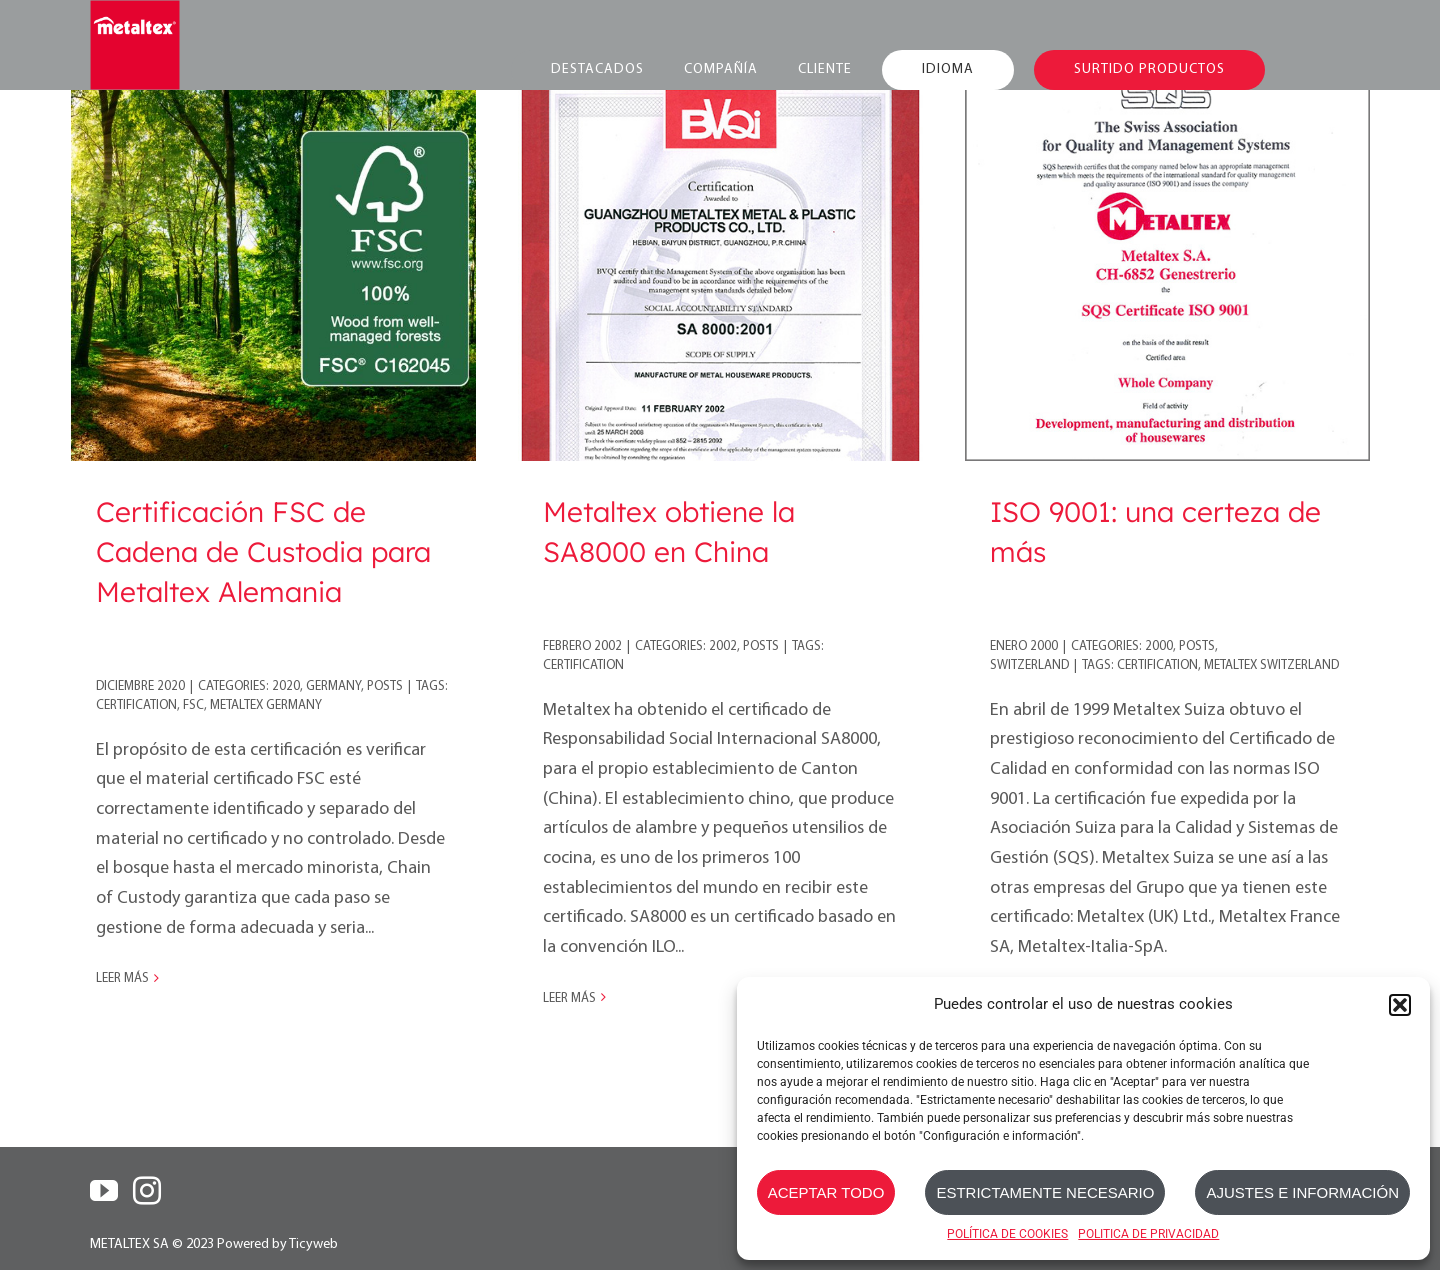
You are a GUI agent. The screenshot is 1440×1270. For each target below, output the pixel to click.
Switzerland (1029, 665)
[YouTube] (104, 1191)
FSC (193, 705)
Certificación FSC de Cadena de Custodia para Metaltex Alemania (263, 551)
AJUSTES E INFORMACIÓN (1302, 1192)
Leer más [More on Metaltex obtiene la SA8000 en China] (569, 998)
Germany (333, 686)
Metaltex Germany (266, 705)
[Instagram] (147, 1191)
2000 (1159, 646)
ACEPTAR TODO (826, 1192)
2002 (723, 646)
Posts (385, 686)
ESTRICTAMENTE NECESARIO (1045, 1192)
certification (136, 705)
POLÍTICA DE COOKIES (1007, 1234)
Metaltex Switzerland (1271, 665)
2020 (286, 686)
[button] (1400, 1005)
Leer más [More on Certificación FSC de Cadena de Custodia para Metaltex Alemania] (122, 978)
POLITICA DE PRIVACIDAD (1148, 1234)
